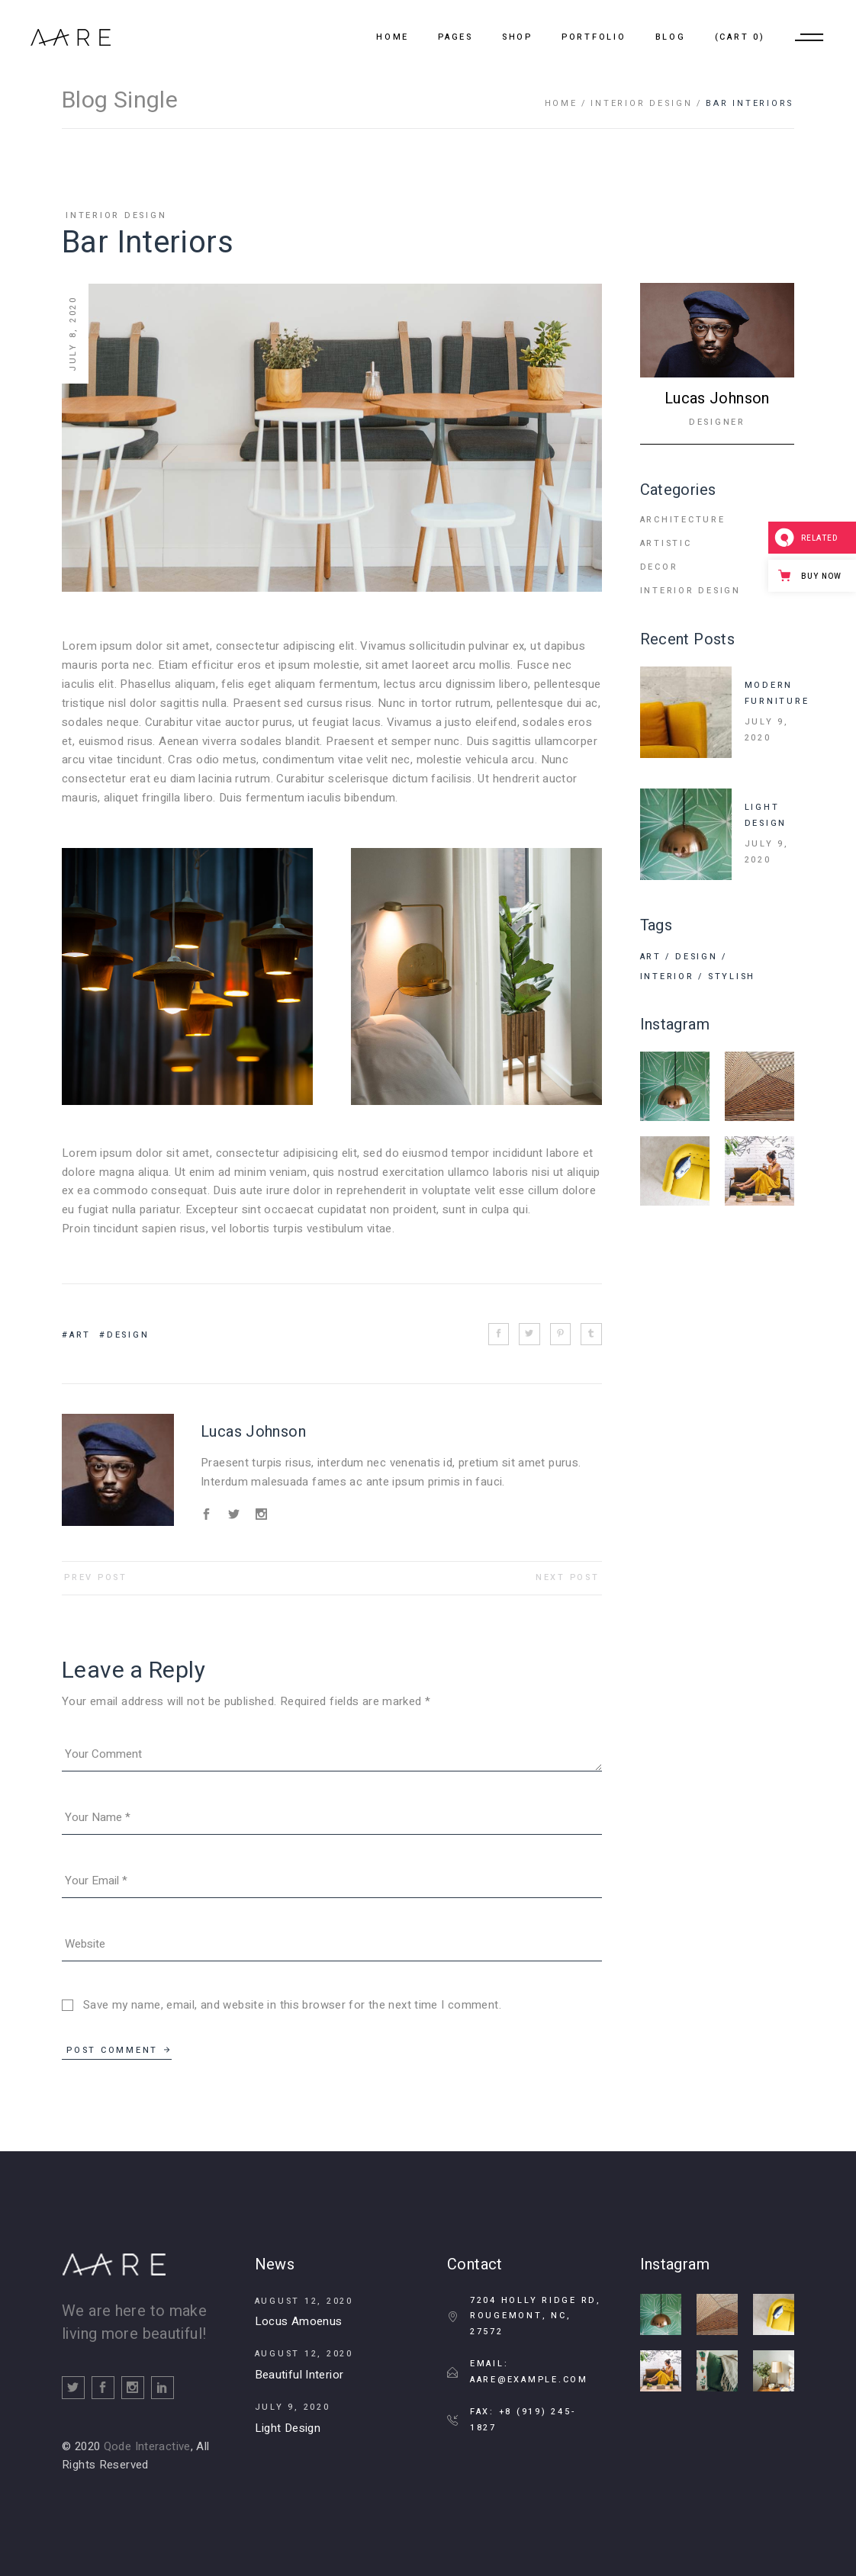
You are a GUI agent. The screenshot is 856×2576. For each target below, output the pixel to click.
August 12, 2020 (304, 2301)
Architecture (683, 519)
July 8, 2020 (72, 333)
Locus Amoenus (299, 2321)
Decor (659, 566)
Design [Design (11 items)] (696, 956)
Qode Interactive (147, 2446)
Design (128, 1334)
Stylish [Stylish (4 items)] (731, 976)
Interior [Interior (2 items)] (667, 976)
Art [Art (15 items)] (650, 956)
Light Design (288, 2428)
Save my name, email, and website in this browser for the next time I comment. (292, 2004)
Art (80, 1334)
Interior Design (641, 103)
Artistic (666, 543)
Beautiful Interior (299, 2374)
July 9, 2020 (767, 729)
